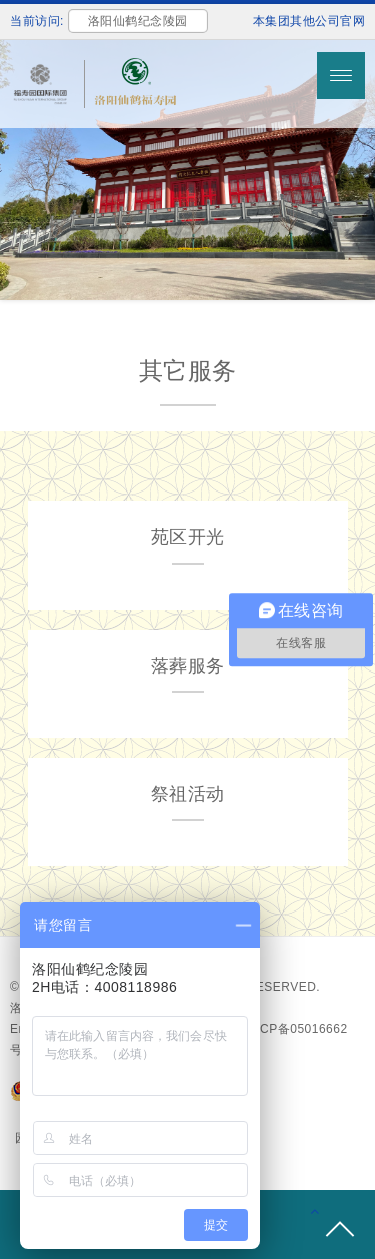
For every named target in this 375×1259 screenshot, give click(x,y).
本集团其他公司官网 (309, 21)
